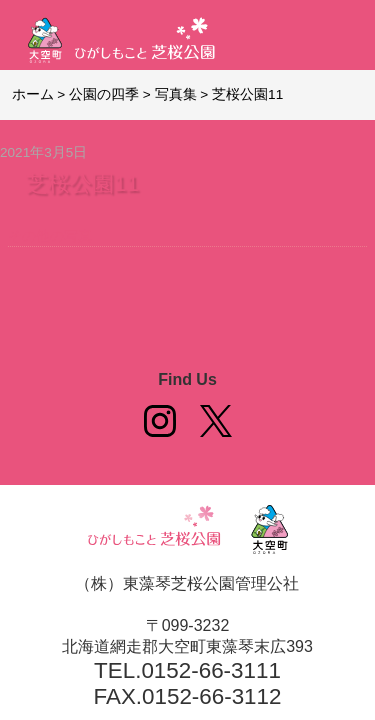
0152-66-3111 (210, 670)
